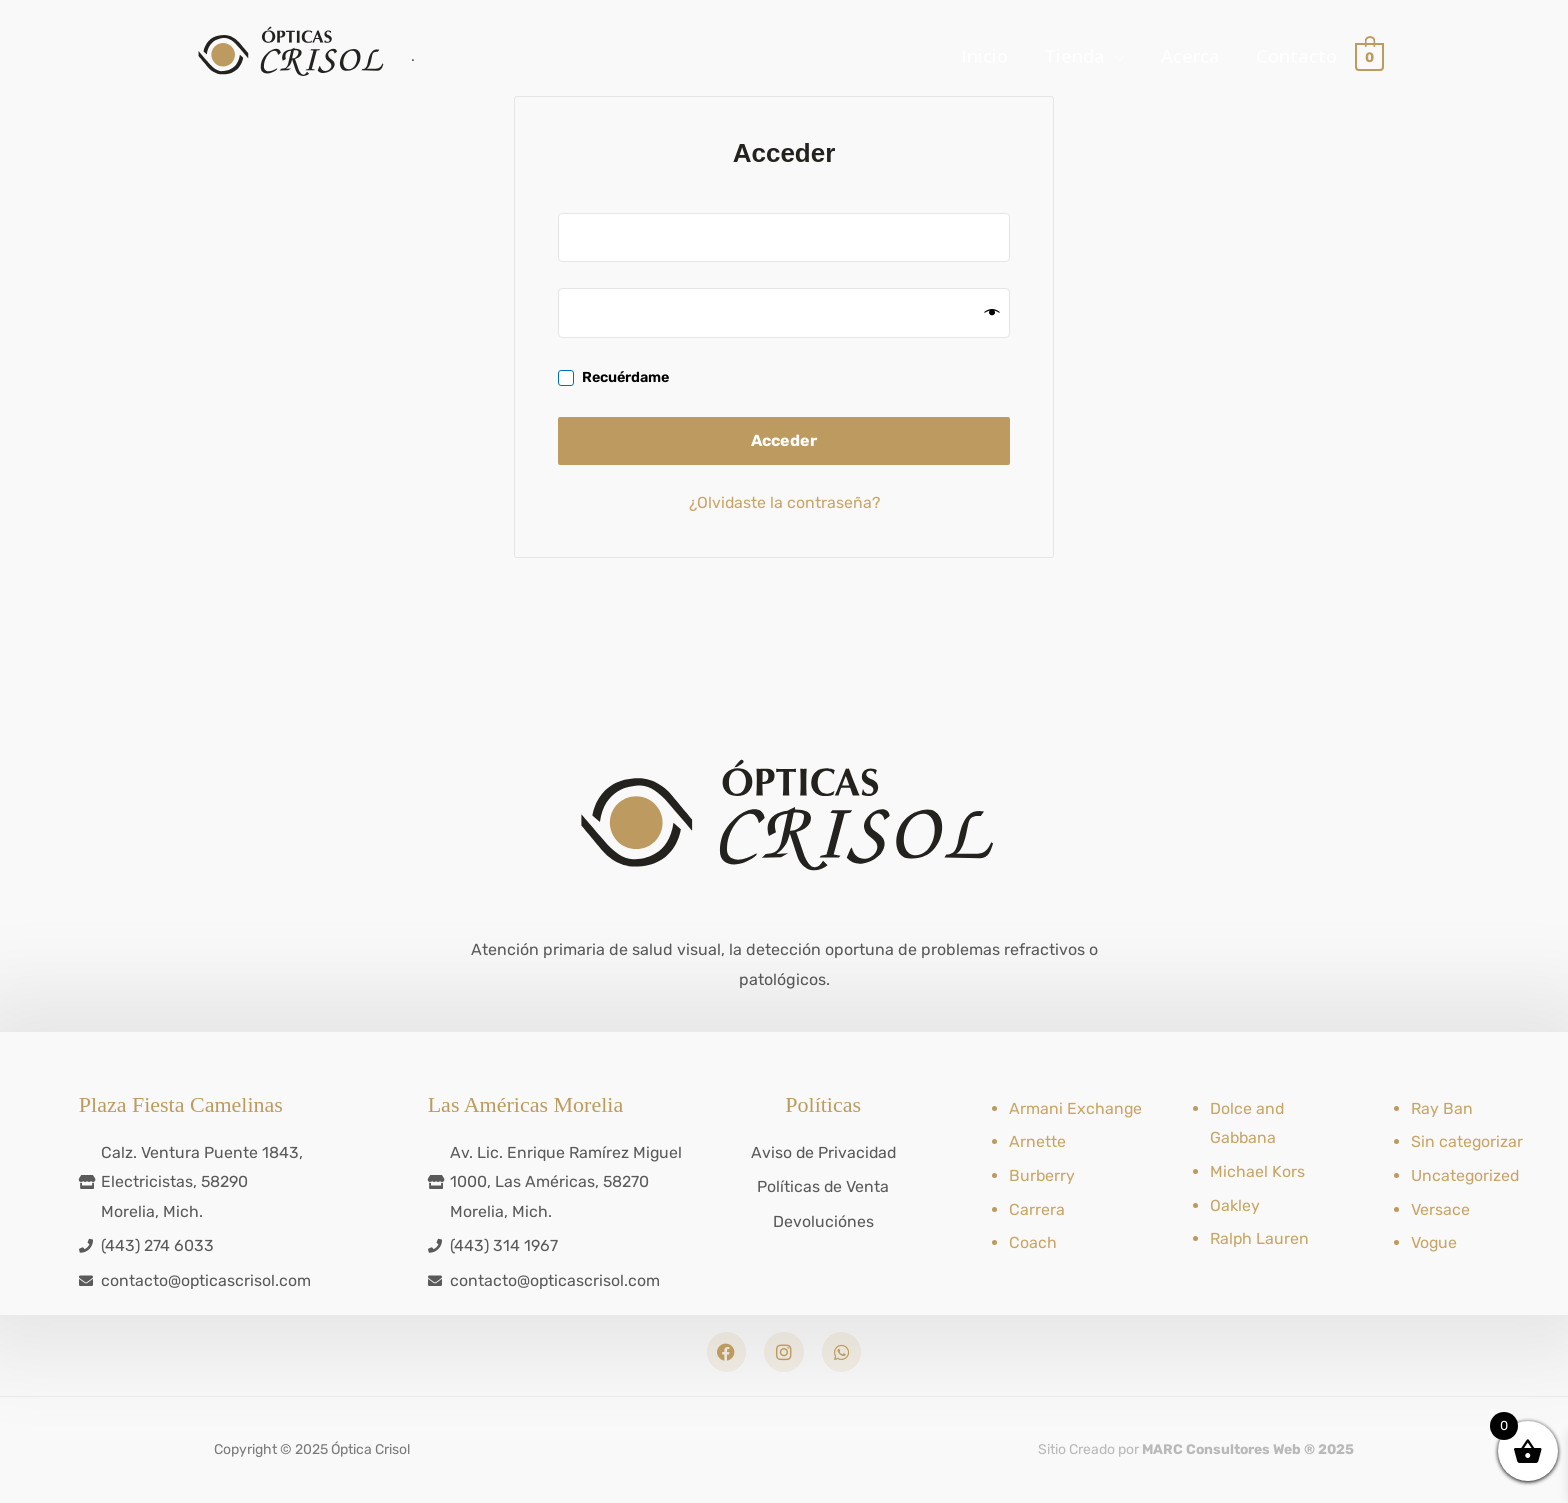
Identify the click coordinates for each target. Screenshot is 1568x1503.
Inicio (984, 58)
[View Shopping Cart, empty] (1369, 57)
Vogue (1434, 1241)
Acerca (1190, 58)
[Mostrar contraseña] (992, 313)
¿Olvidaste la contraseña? (784, 502)
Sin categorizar (1467, 1140)
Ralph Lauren (1260, 1237)
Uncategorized (1466, 1174)
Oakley (1235, 1204)
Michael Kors (1257, 1170)
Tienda (1074, 58)
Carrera (1037, 1208)
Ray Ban (1442, 1107)
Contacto (1296, 58)
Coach (1033, 1241)
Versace (1440, 1208)
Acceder (784, 440)
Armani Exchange (1076, 1107)
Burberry (1042, 1174)
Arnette (1037, 1140)
